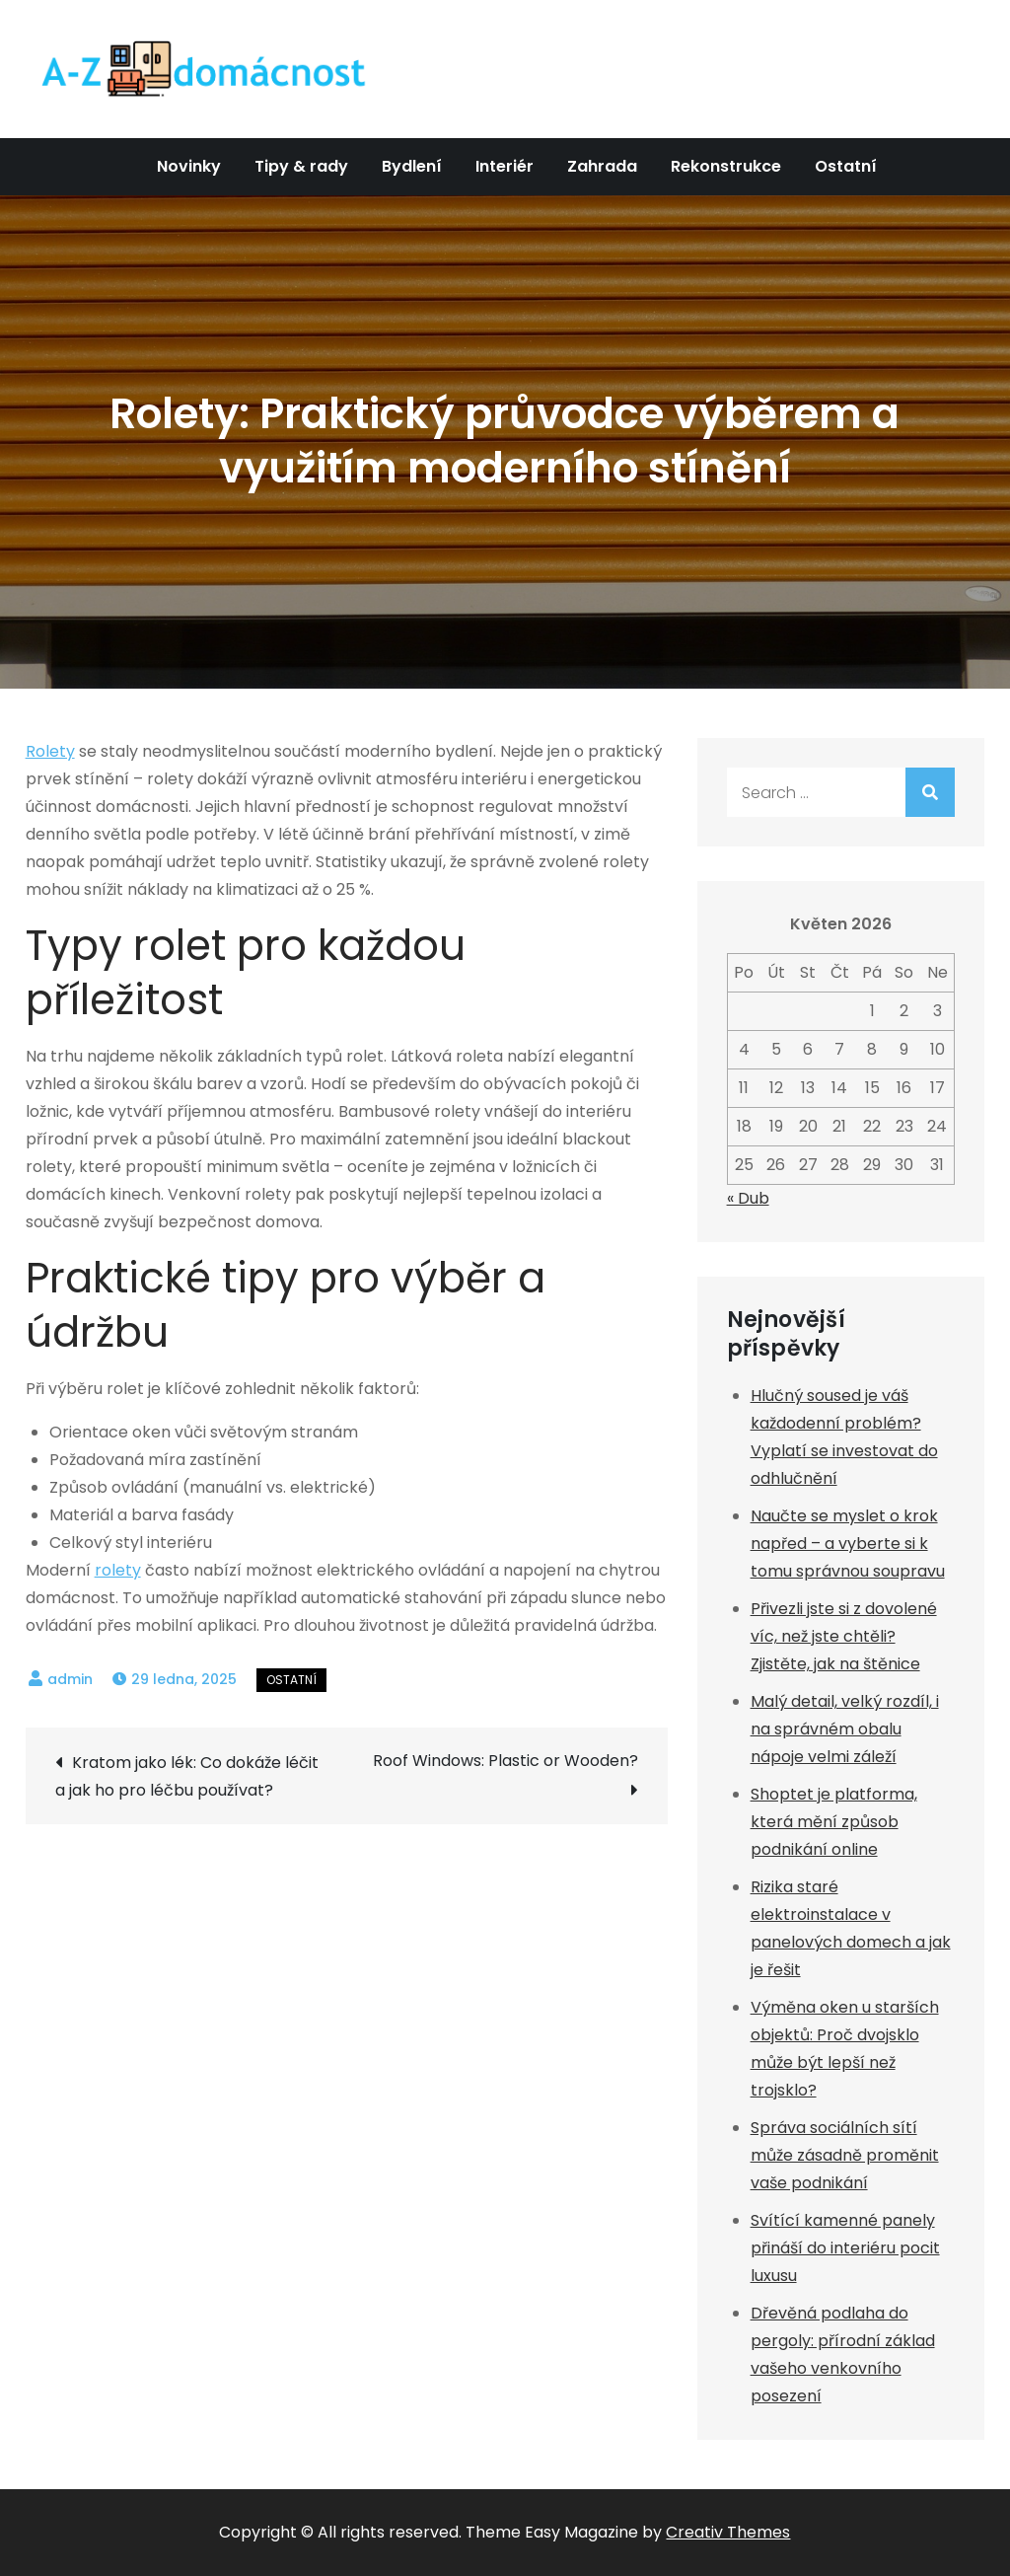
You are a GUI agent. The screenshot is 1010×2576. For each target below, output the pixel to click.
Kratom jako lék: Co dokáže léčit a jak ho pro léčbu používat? (187, 1776)
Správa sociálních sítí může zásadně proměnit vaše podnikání (845, 2155)
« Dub (748, 1198)
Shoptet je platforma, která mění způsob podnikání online (834, 1822)
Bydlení (412, 166)
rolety (118, 1570)
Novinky (189, 166)
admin (70, 1679)
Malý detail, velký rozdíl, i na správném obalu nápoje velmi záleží (845, 1729)
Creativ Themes (728, 2532)
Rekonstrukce (726, 166)
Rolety (50, 751)
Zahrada (602, 166)
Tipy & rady (301, 166)
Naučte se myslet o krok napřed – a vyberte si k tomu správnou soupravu (848, 1543)
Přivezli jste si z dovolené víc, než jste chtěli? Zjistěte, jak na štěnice (844, 1636)
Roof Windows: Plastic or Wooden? (505, 1760)
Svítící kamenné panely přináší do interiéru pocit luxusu (845, 2248)
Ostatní (846, 166)
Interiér (504, 166)
